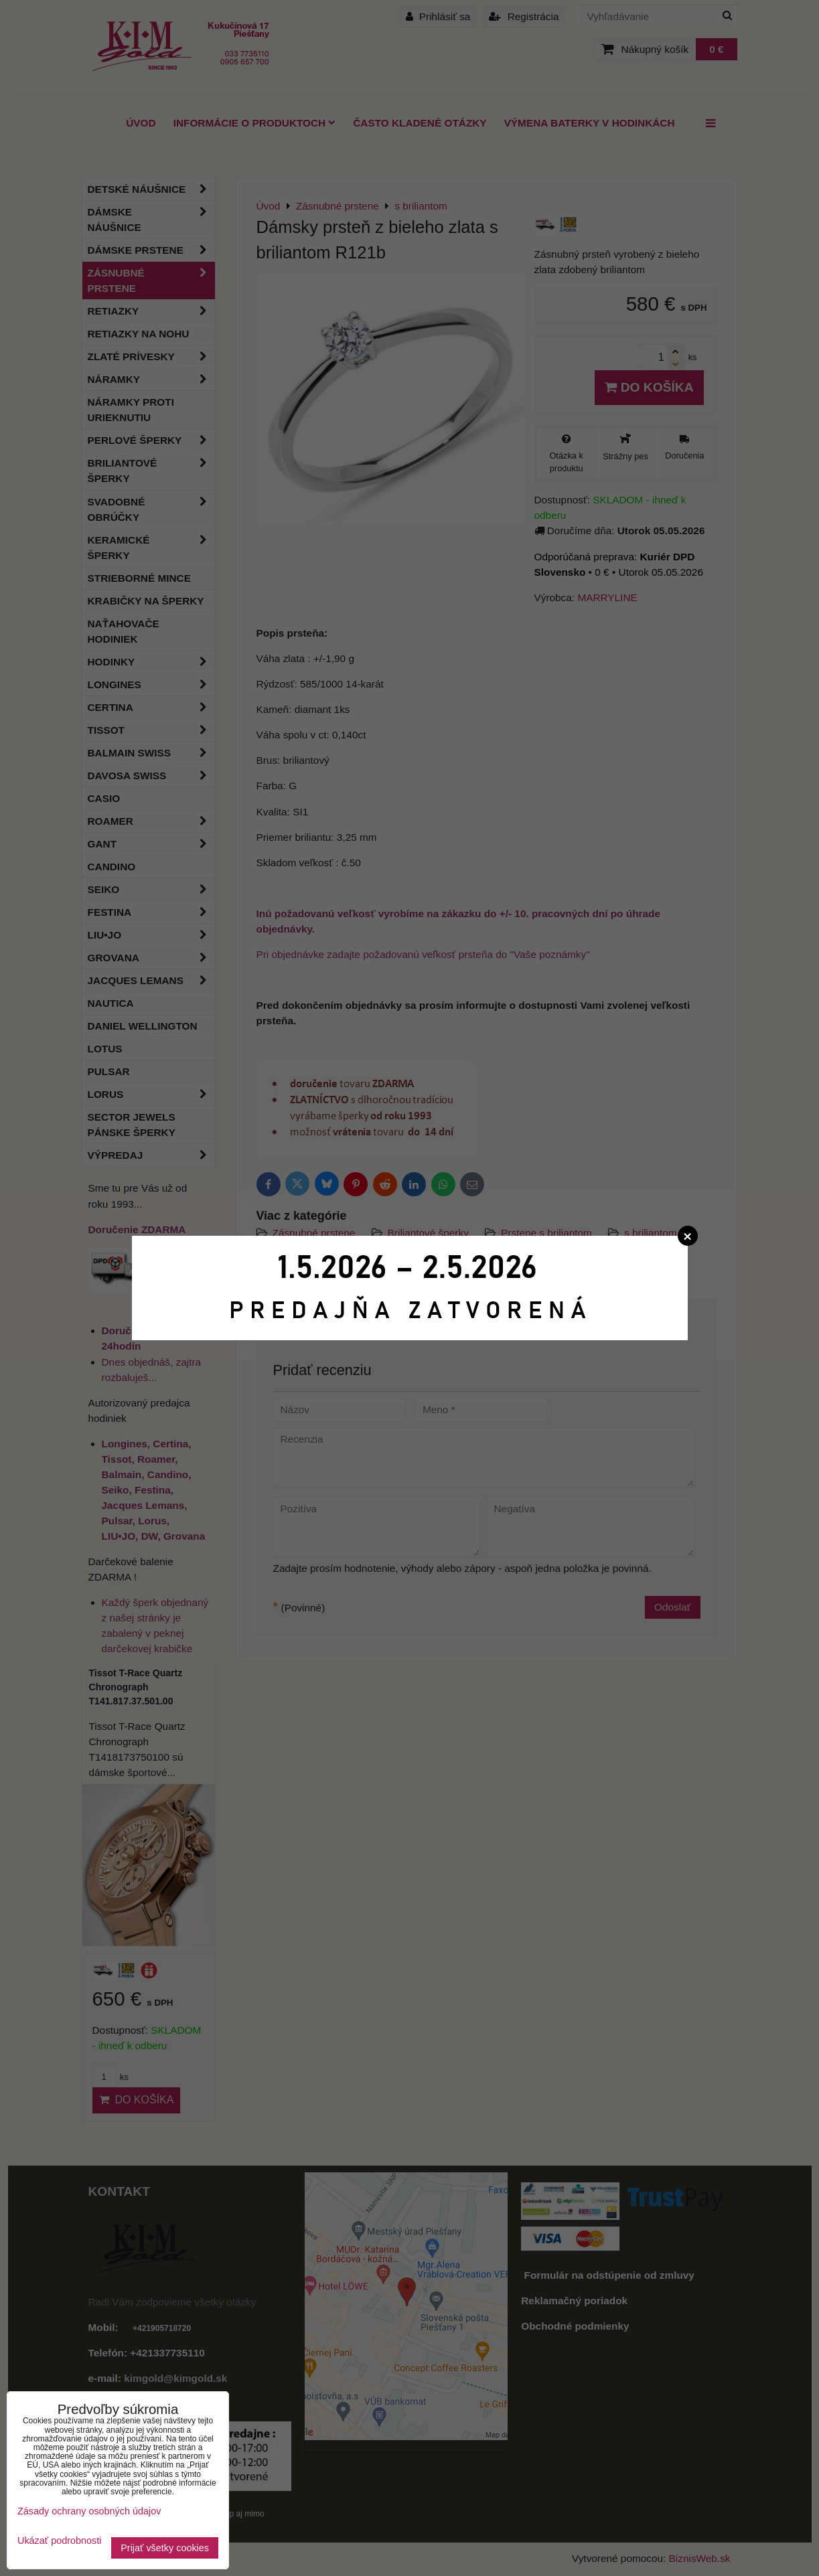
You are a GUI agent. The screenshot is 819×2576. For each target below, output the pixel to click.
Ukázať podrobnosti (59, 2541)
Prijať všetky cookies (165, 2548)
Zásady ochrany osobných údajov (89, 2511)
